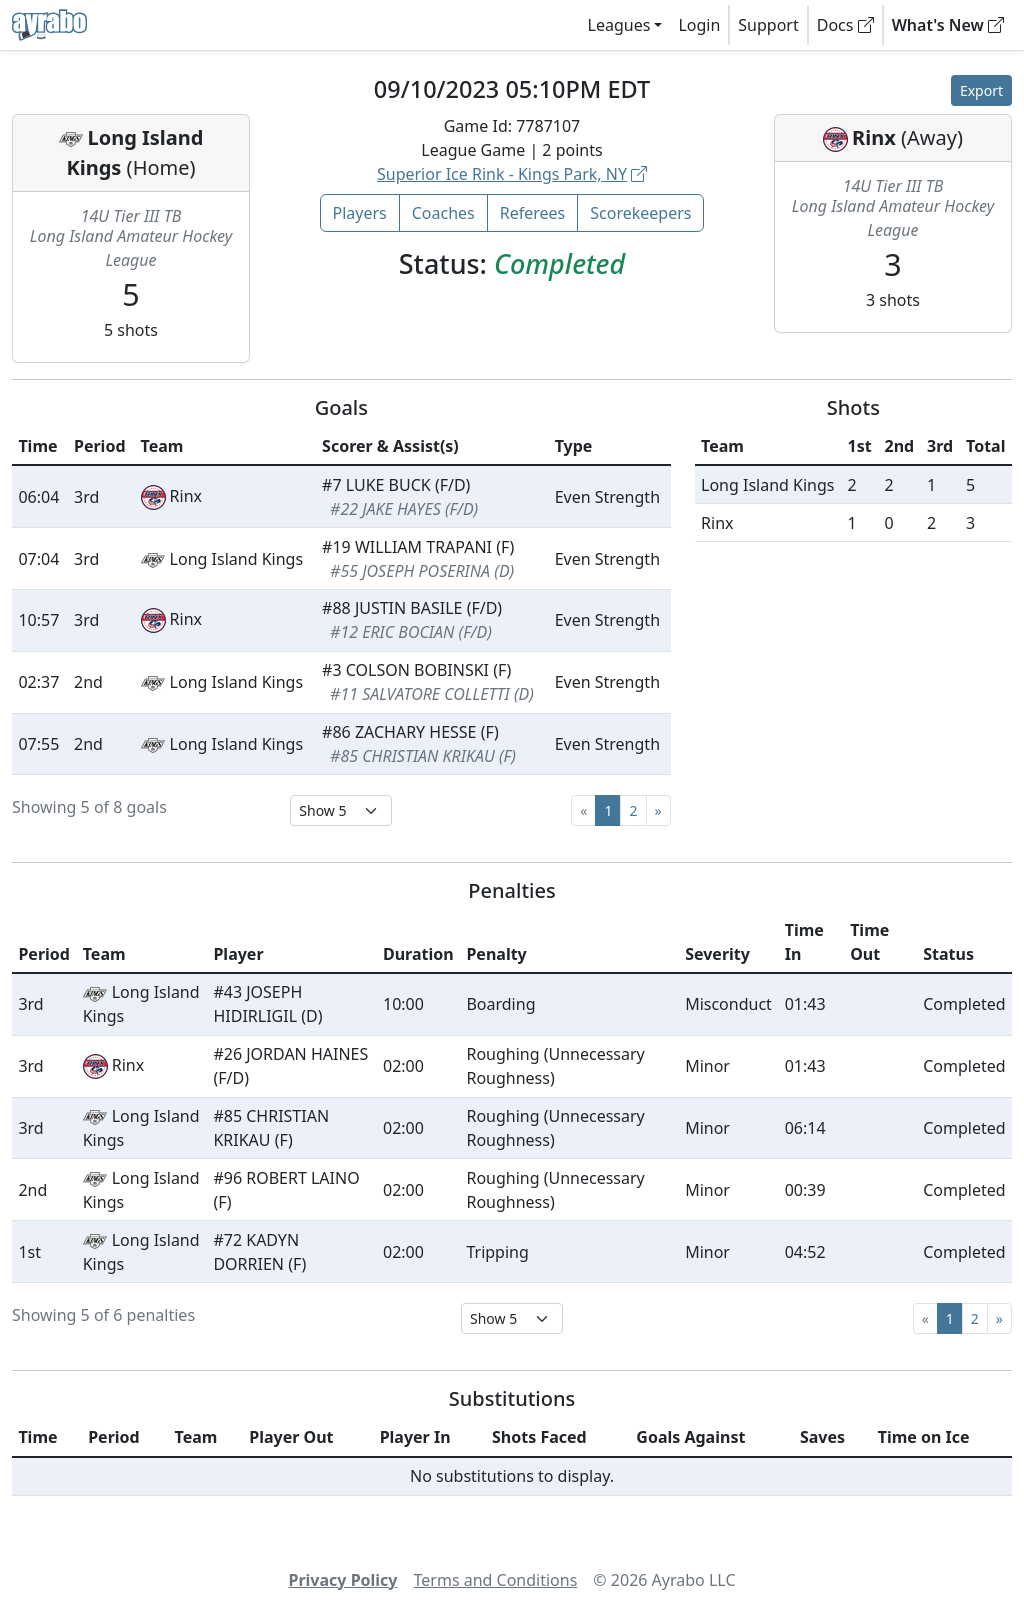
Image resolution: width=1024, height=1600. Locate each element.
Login (699, 25)
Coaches (443, 213)
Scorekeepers (640, 213)
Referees (533, 213)
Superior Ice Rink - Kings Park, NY (512, 174)
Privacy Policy (342, 1580)
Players (360, 213)
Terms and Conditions (496, 1580)
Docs (845, 25)
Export (981, 90)
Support (768, 25)
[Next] (658, 810)
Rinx (874, 137)
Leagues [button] (619, 25)
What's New (948, 25)
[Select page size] (341, 810)
